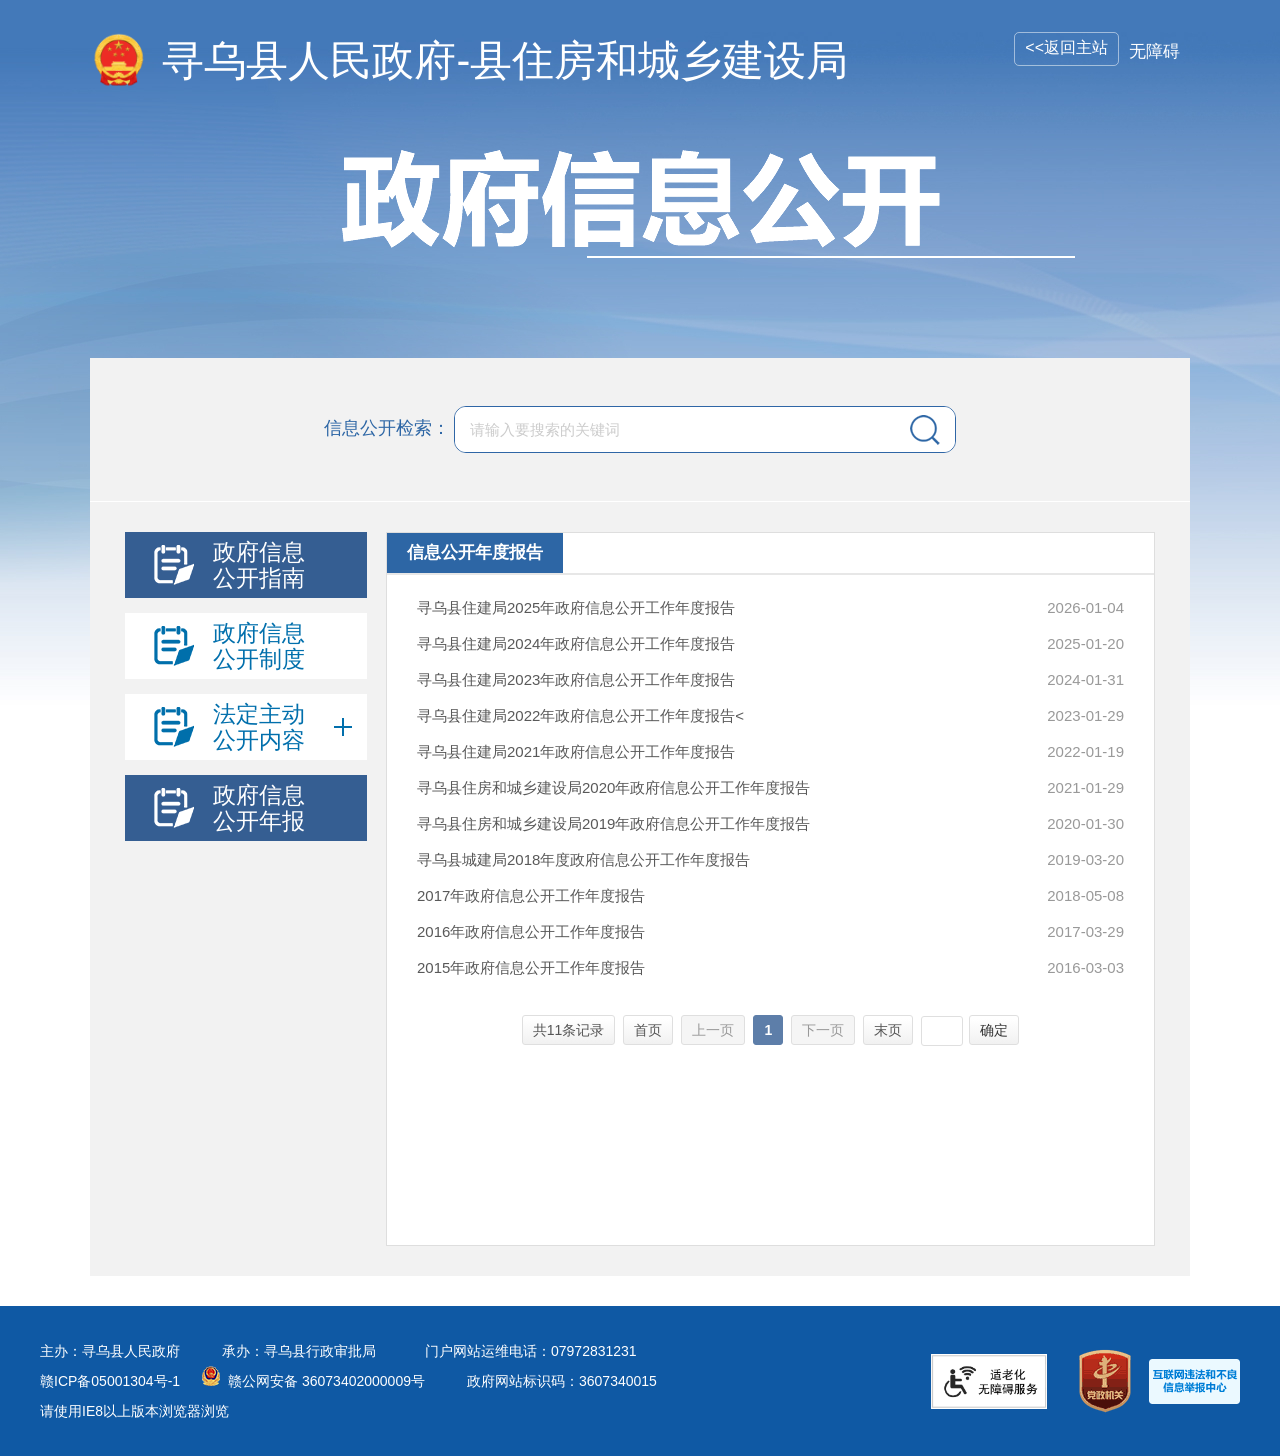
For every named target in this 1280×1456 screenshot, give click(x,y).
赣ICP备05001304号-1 (110, 1381)
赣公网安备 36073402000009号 (326, 1381)
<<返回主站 (1066, 47)
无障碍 (1154, 51)
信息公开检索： (387, 428)
